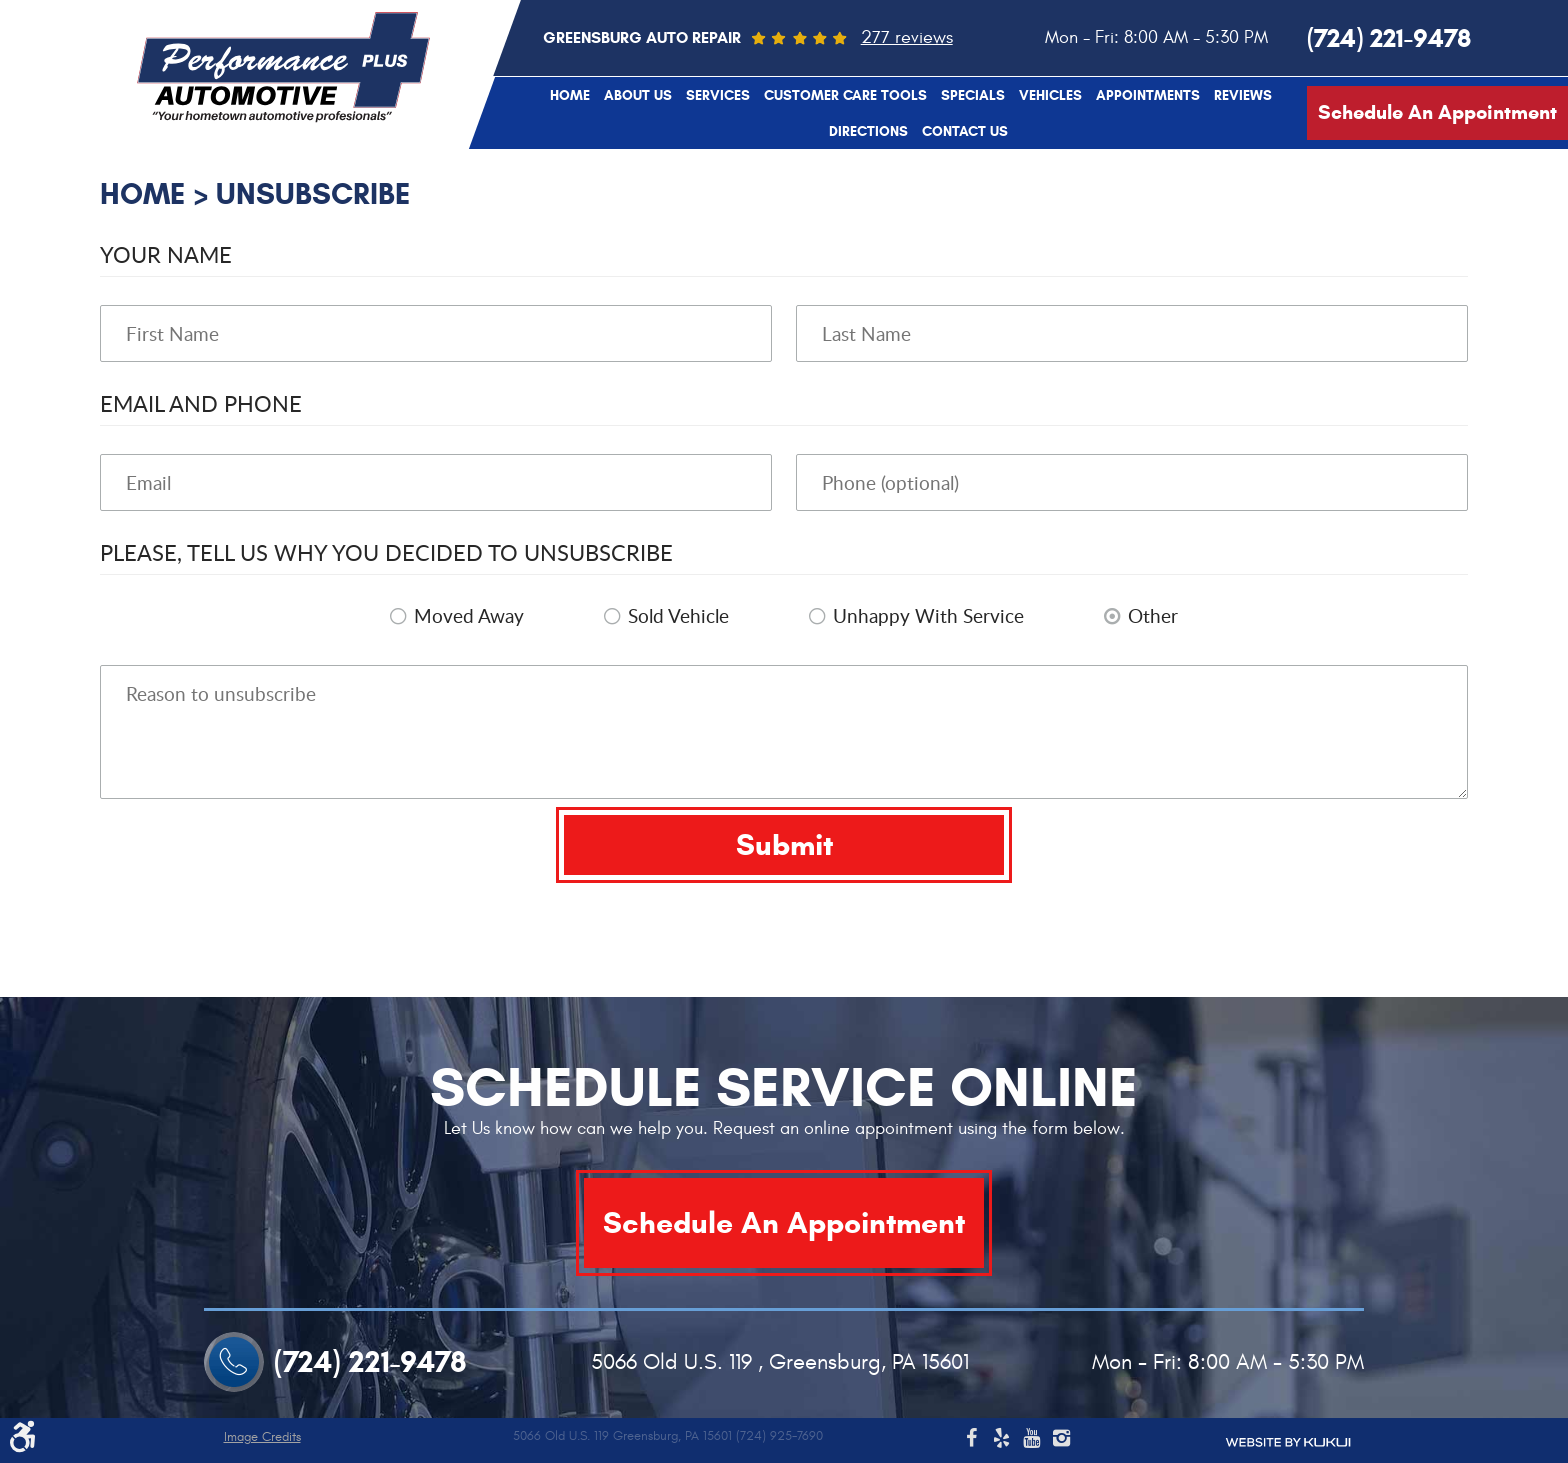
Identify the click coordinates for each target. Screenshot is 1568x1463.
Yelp (1001, 1440)
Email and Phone (201, 403)
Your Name (166, 254)
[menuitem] (570, 95)
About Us (638, 96)
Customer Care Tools (845, 96)
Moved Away (469, 616)
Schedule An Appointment (1437, 112)
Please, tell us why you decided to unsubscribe (386, 552)
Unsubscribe (313, 193)
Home (570, 96)
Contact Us (965, 132)
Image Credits (262, 1437)
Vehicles (1050, 96)
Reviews (1243, 96)
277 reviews (907, 37)
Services (718, 96)
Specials (973, 96)
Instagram (1061, 1440)
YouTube (1031, 1440)
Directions (868, 132)
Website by (1288, 1442)
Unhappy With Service (928, 616)
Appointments (1148, 96)
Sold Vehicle (678, 616)
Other (1153, 616)
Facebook (971, 1440)
